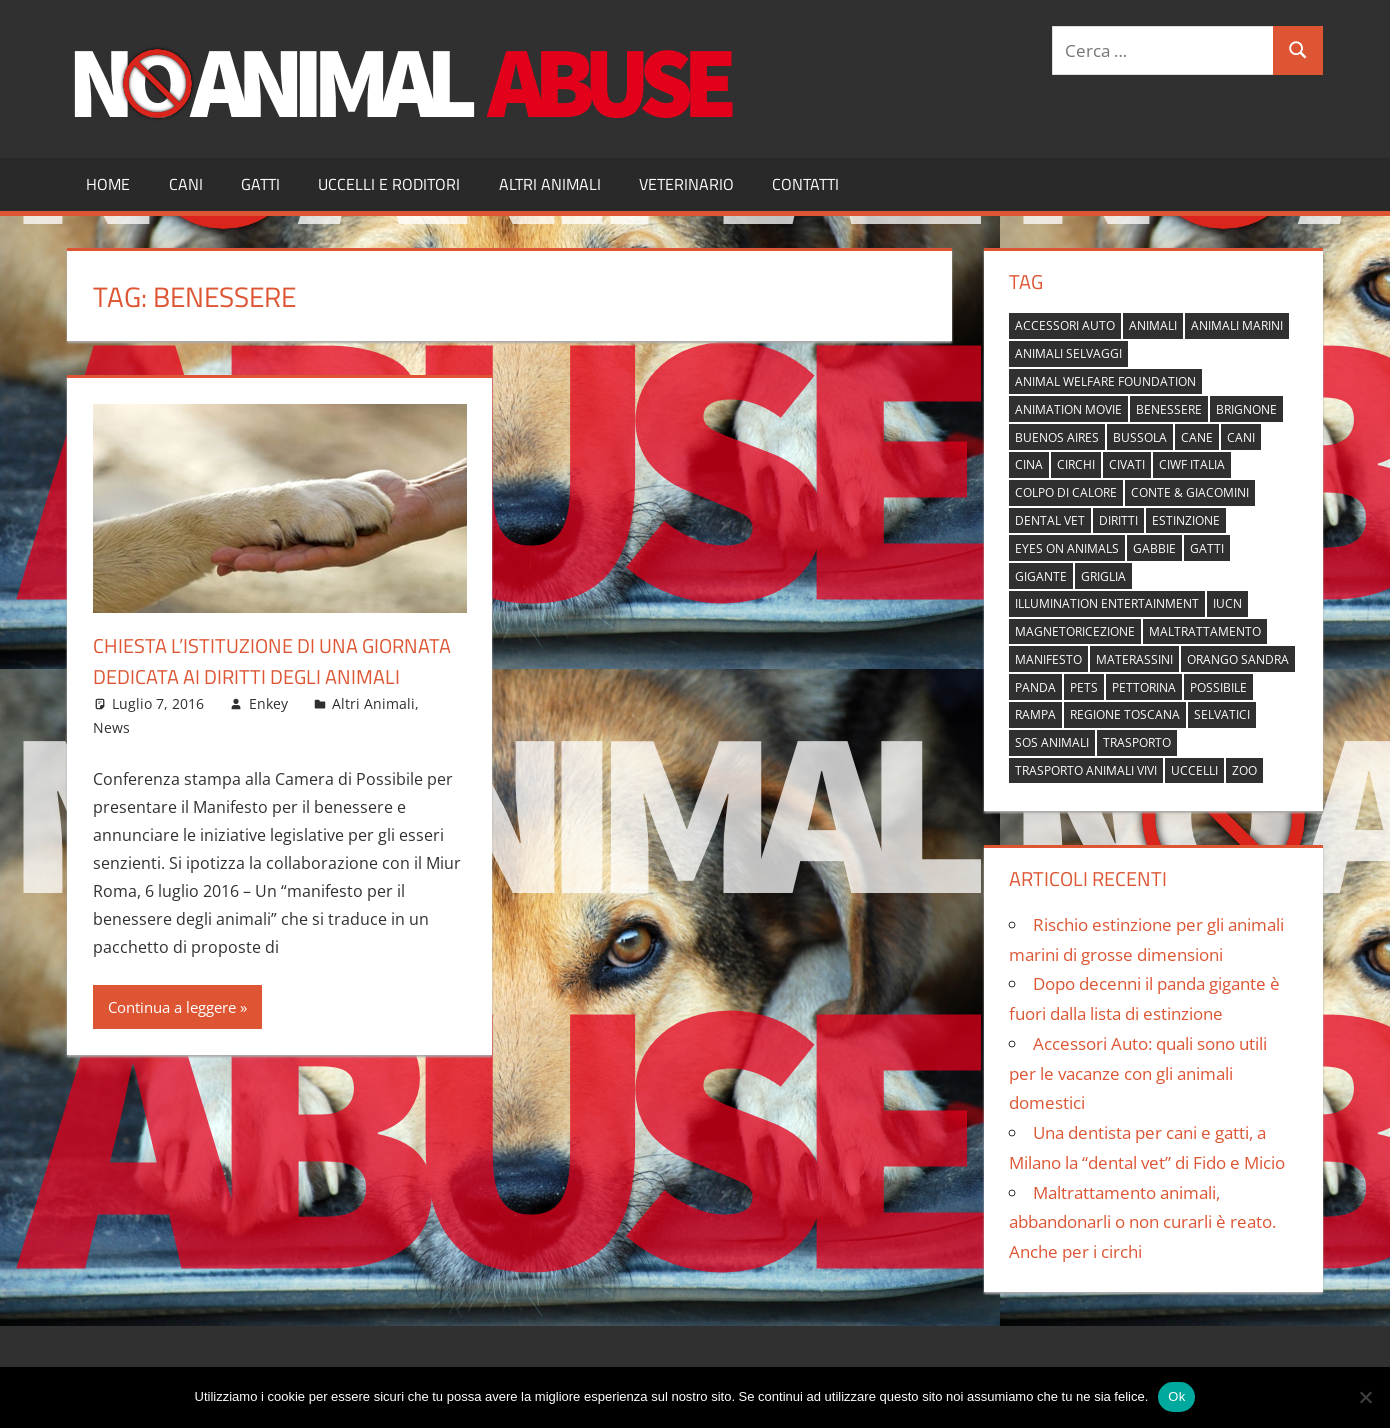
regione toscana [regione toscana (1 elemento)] (1125, 714)
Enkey (268, 734)
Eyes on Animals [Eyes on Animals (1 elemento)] (1067, 548)
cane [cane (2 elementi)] (1197, 437)
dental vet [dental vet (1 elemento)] (1050, 520)
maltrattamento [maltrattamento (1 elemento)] (1205, 631)
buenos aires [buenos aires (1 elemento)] (1057, 437)
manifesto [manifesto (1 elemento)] (1048, 659)
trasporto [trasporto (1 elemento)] (1137, 742)
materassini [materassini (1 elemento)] (1134, 659)
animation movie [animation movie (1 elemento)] (1068, 409)
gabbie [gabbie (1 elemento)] (1154, 548)
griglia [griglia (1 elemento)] (1103, 576)
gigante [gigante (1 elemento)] (1041, 576)
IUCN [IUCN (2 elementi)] (1227, 603)
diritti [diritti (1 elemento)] (1118, 520)
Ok (1176, 1396)
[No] (1365, 1397)
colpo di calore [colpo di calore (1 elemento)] (1066, 492)
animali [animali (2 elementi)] (1153, 325)
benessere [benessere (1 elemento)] (1169, 409)
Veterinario (686, 184)
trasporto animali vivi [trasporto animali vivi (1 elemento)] (1086, 770)
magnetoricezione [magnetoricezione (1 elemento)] (1075, 631)
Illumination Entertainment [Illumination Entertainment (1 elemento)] (1107, 603)
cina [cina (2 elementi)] (1029, 464)
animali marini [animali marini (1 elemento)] (1237, 325)
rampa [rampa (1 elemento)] (1035, 714)
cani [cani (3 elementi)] (1241, 437)
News (111, 758)
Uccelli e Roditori (389, 184)
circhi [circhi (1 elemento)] (1076, 464)
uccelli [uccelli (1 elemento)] (1194, 770)
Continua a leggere (172, 1038)
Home (108, 184)
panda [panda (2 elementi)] (1035, 687)
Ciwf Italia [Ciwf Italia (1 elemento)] (1192, 464)
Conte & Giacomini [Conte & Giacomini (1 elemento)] (1190, 492)
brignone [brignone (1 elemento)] (1246, 409)
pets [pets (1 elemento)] (1084, 687)
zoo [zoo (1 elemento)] (1244, 770)
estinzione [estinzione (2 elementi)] (1186, 520)
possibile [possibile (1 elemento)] (1218, 687)
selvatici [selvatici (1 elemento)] (1222, 714)
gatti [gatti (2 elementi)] (1207, 548)
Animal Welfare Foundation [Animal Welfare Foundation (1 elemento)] (1105, 381)
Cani (186, 184)
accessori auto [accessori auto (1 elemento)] (1065, 325)
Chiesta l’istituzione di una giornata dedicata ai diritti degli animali (269, 676)
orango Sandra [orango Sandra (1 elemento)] (1238, 659)
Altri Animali (550, 184)
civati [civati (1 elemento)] (1127, 464)
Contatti (805, 184)
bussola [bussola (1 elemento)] (1140, 437)
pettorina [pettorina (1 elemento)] (1144, 687)
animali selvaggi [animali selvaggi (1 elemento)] (1068, 353)
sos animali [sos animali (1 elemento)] (1052, 742)
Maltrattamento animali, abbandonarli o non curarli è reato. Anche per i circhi (1142, 1222)
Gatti (260, 184)
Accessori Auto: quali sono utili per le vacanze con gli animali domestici (1138, 1073)
